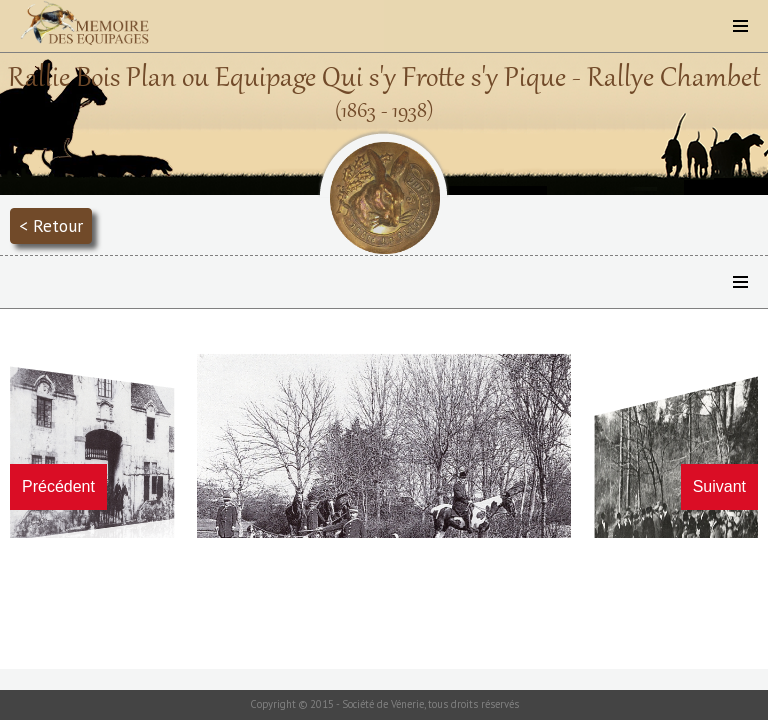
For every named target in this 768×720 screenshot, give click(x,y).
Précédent (58, 486)
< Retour (51, 225)
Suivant (719, 486)
